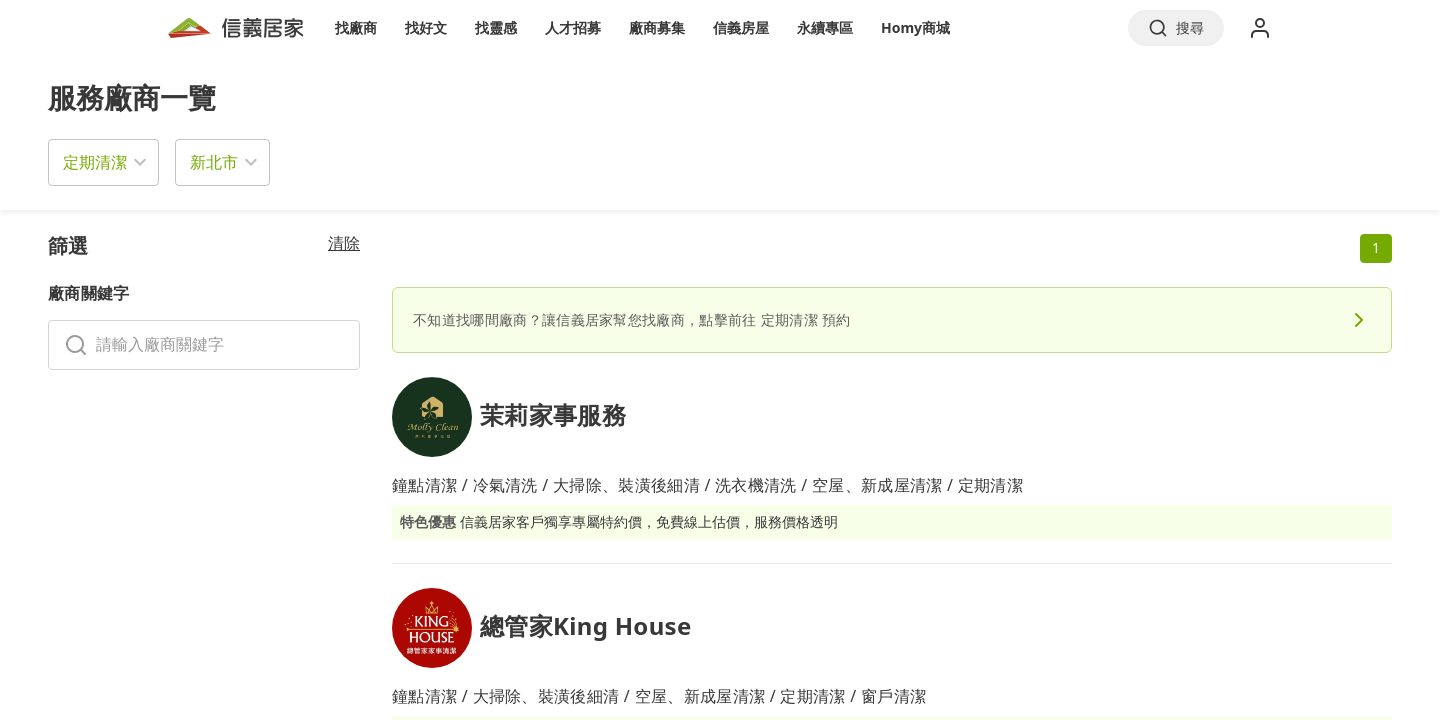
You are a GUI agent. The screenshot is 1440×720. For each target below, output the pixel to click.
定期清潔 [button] (95, 162)
